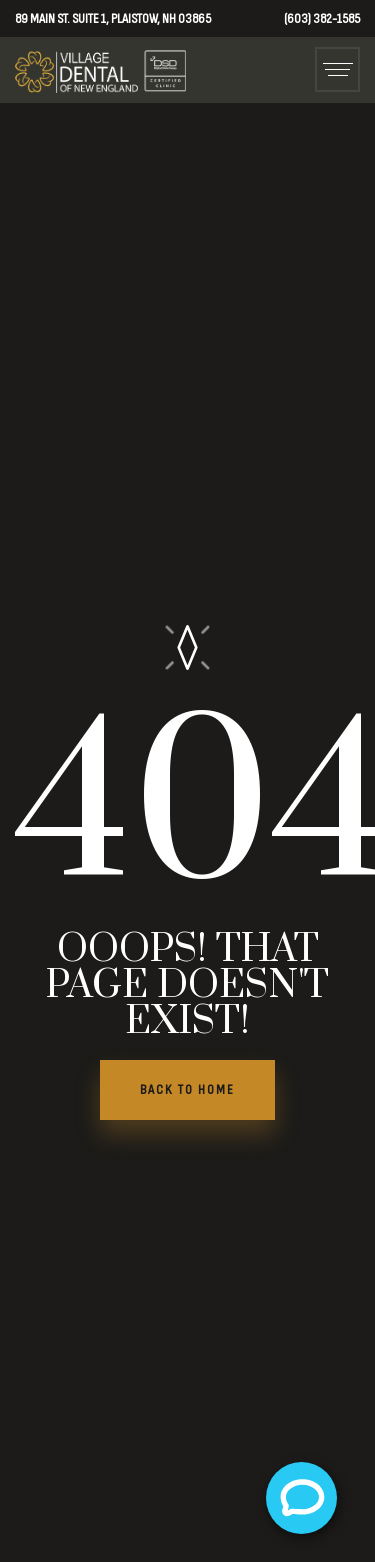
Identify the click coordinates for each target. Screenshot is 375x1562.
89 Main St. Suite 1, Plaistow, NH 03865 (113, 18)
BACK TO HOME (187, 1089)
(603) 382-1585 (322, 18)
